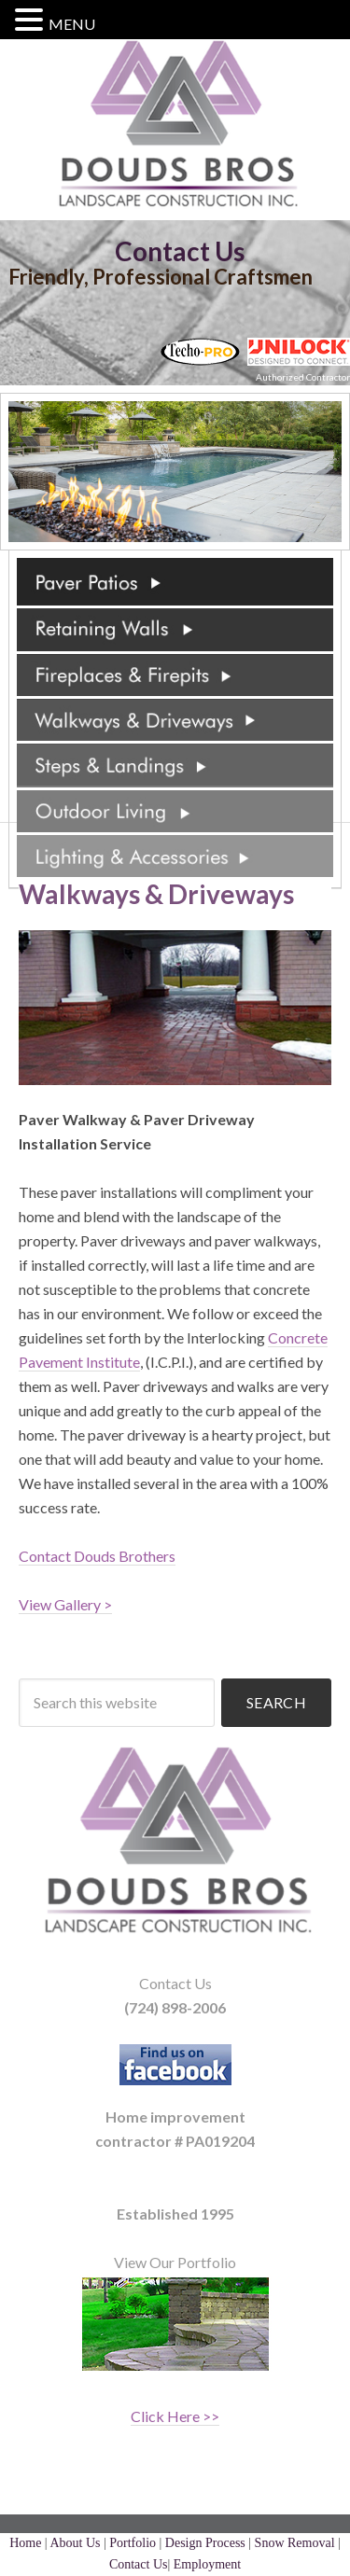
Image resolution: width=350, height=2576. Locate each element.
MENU (72, 24)
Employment (207, 2564)
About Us (74, 2543)
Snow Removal (295, 2543)
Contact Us (180, 251)
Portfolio (132, 2543)
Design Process (205, 2543)
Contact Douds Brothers (97, 1556)
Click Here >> (175, 2416)
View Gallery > (65, 1604)
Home (25, 2543)
